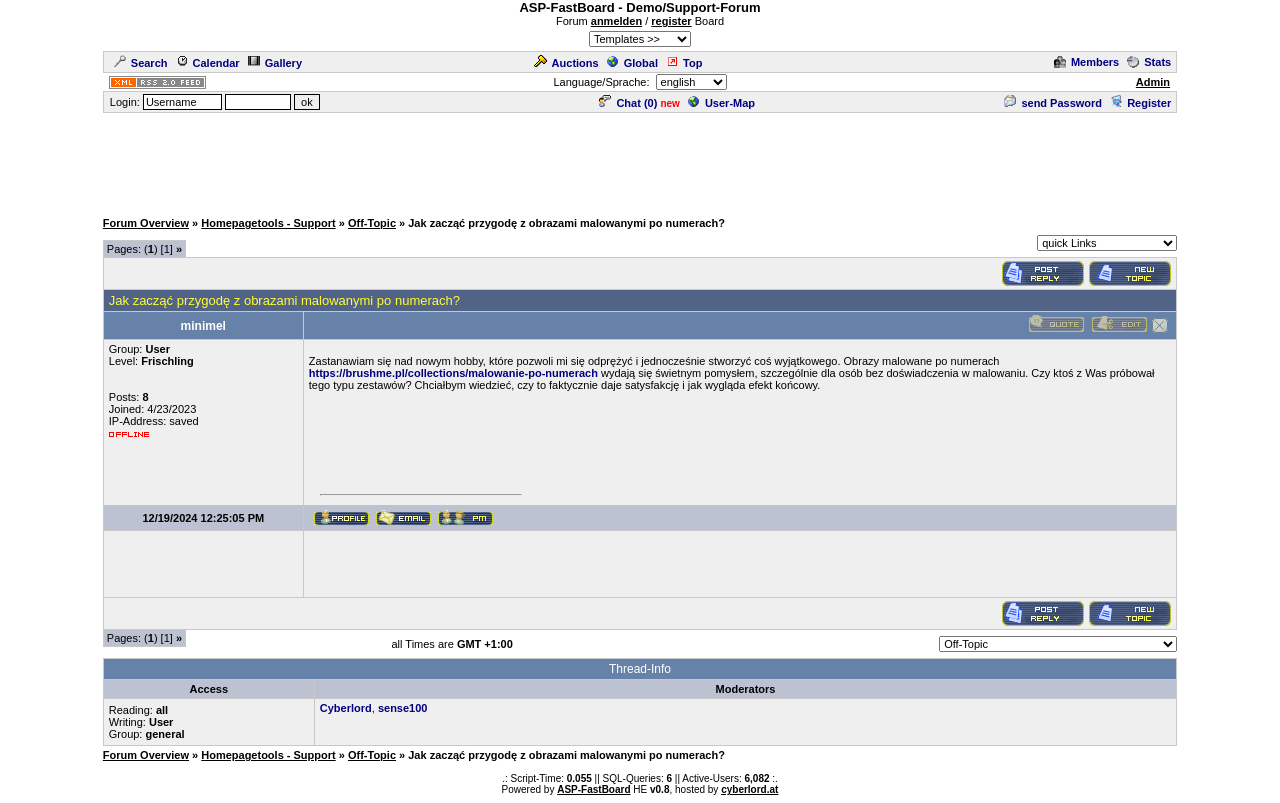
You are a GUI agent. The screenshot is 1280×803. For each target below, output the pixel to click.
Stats (1149, 62)
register (671, 21)
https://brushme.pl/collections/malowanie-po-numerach (453, 373)
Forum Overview (146, 223)
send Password (1053, 103)
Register (1140, 103)
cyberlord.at (749, 789)
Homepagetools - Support (268, 223)
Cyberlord (346, 708)
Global (632, 63)
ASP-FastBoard (593, 789)
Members (1086, 62)
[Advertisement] (640, 160)
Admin (1153, 82)
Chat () (628, 103)
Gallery (275, 63)
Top (684, 63)
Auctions (566, 63)
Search (141, 63)
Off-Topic (372, 223)
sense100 (403, 708)
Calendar (208, 63)
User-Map (721, 103)
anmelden (616, 21)
